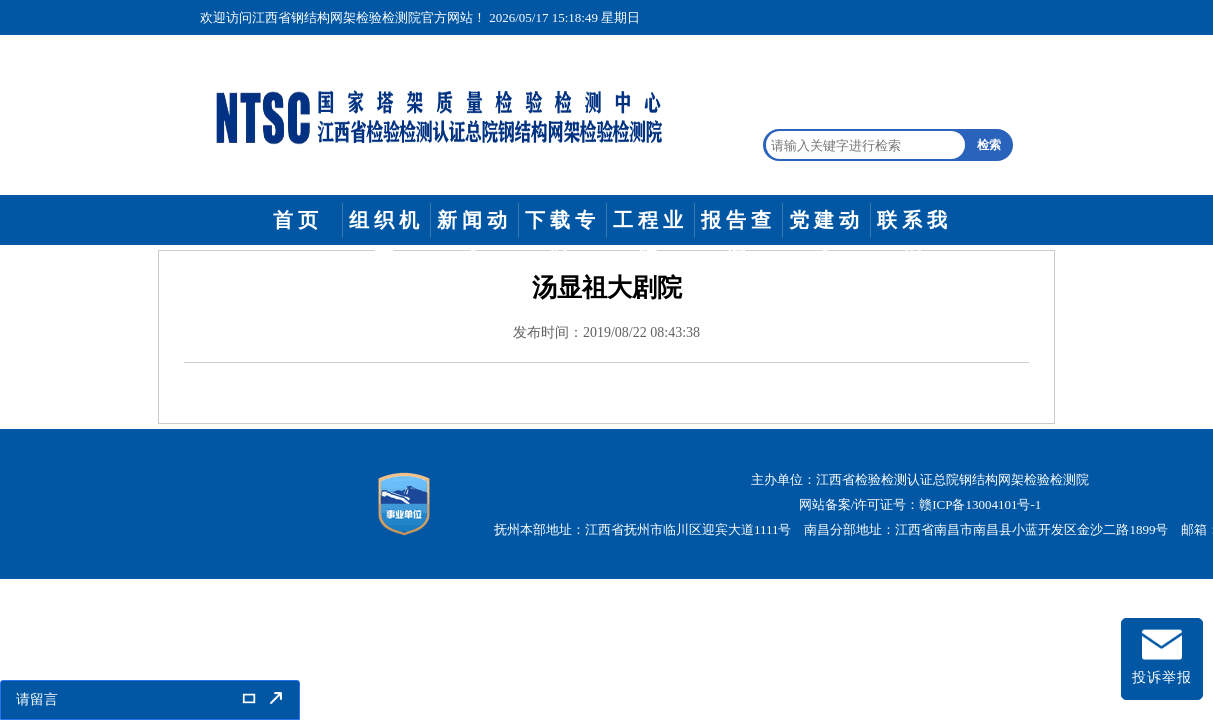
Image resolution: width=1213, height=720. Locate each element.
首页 (298, 220)
